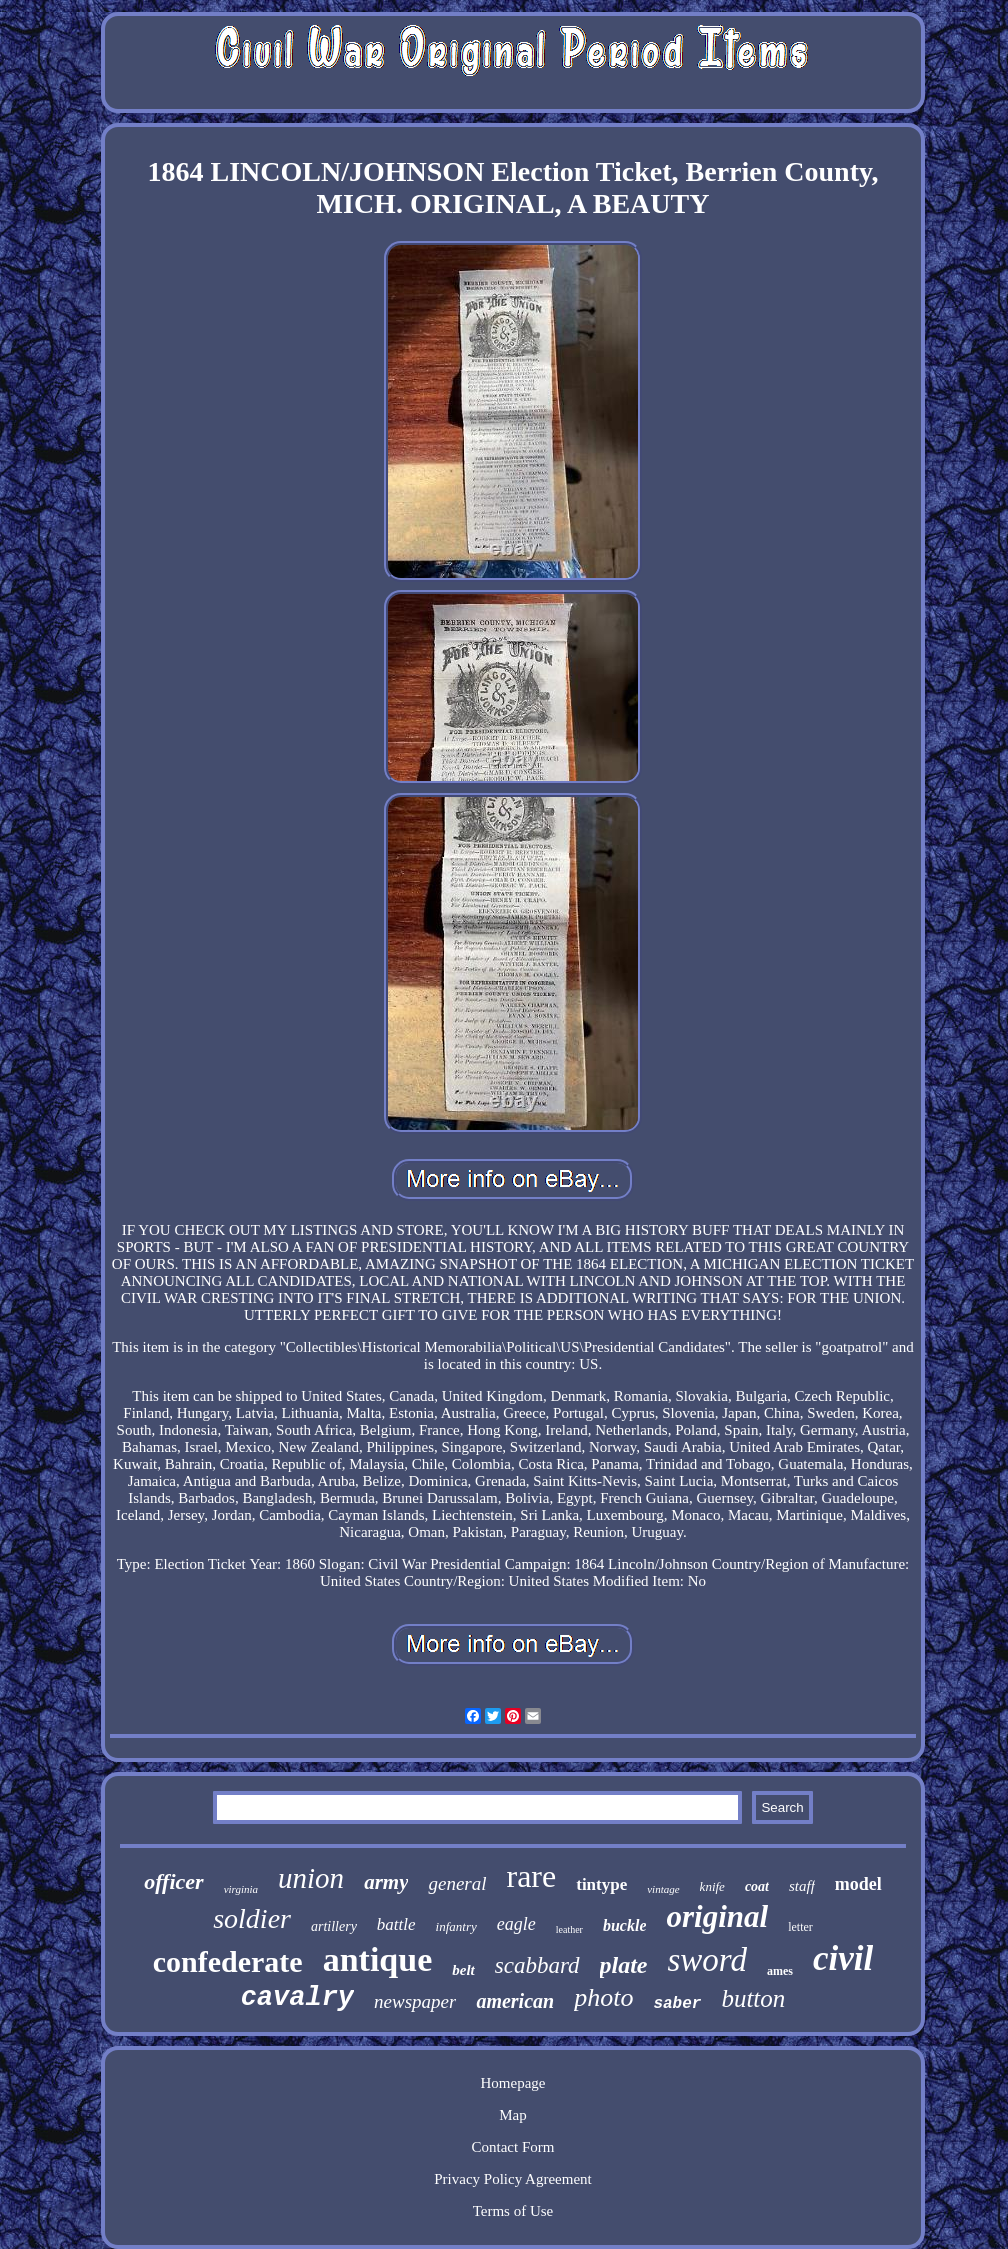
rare (532, 1876)
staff (802, 1886)
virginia (241, 1889)
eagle (516, 1924)
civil (843, 1958)
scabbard (537, 1965)
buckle (625, 1925)
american (515, 2001)
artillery (334, 1926)
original (717, 1916)
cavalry (297, 1998)
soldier (252, 1918)
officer (173, 1881)
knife (712, 1886)
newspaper (415, 2001)
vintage (663, 1889)
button (753, 1998)
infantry (456, 1926)
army (386, 1882)
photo (603, 1997)
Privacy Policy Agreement (512, 2179)
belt (463, 1970)
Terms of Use (513, 2211)
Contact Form (513, 2147)
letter (800, 1927)
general (457, 1883)
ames (780, 1971)
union (311, 1878)
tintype (601, 1884)
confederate (228, 1961)
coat (757, 1886)
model (858, 1884)
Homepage (512, 2083)
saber (677, 2004)
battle (396, 1924)
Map (513, 2115)
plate (624, 1965)
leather (569, 1929)
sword (707, 1960)
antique (378, 1959)
